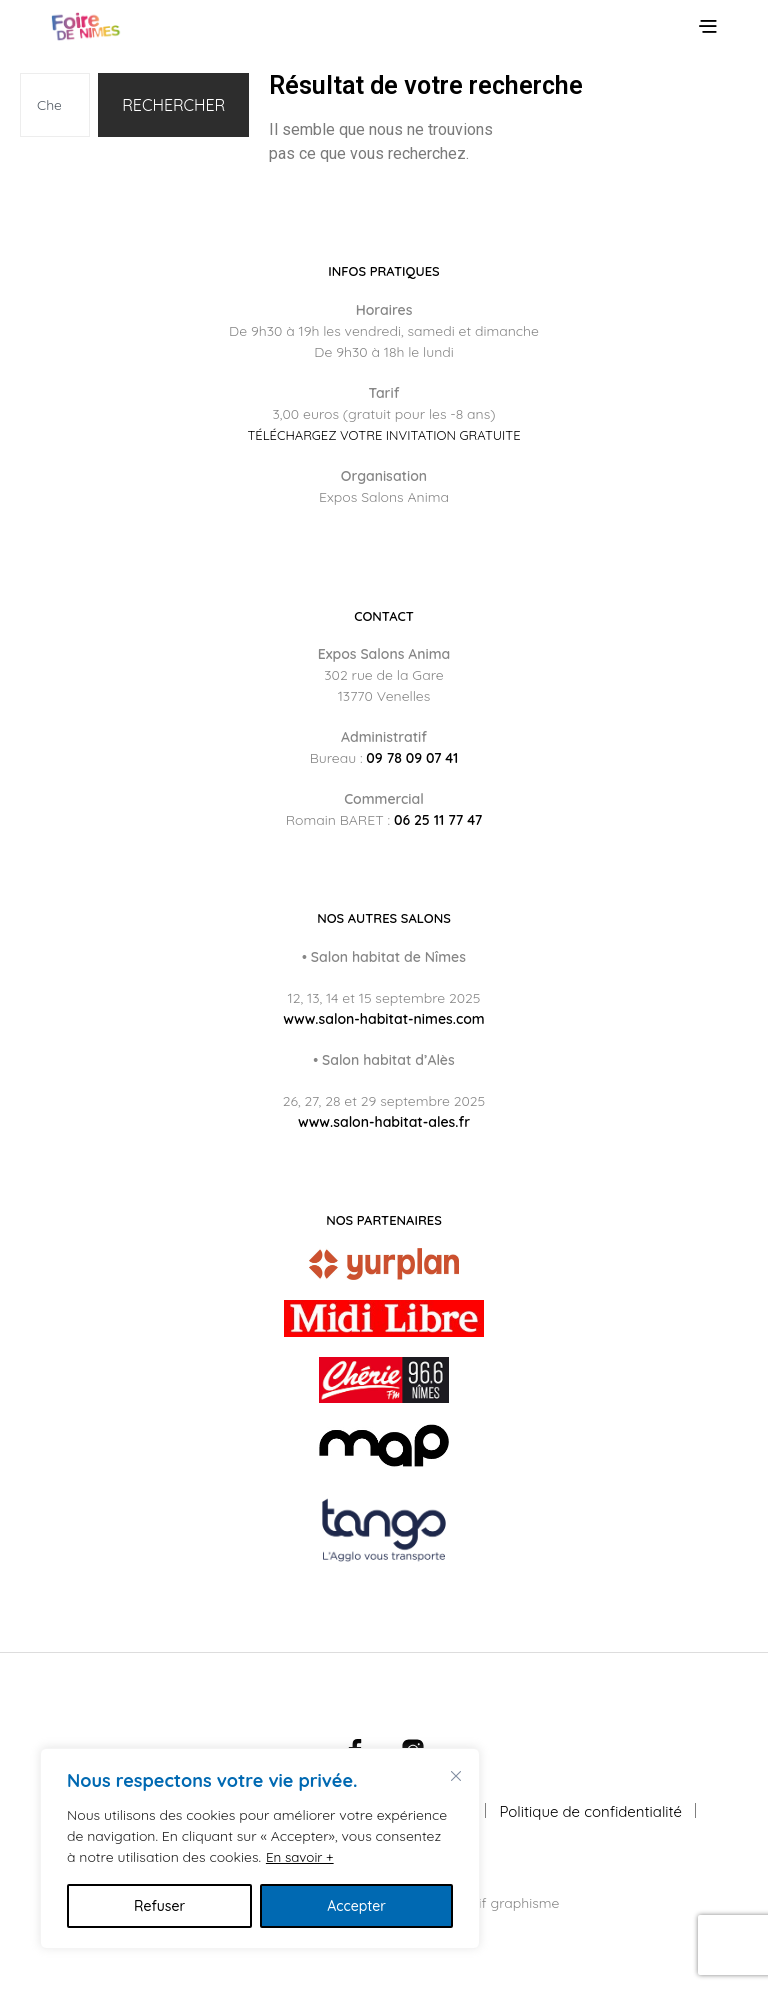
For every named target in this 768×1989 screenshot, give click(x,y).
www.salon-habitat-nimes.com (383, 1019)
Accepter (356, 1906)
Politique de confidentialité (591, 1811)
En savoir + (301, 1857)
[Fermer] (456, 1776)
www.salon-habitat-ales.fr (384, 1122)
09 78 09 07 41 (412, 758)
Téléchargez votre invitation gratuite (383, 435)
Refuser (159, 1906)
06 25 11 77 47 (438, 820)
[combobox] (55, 105)
